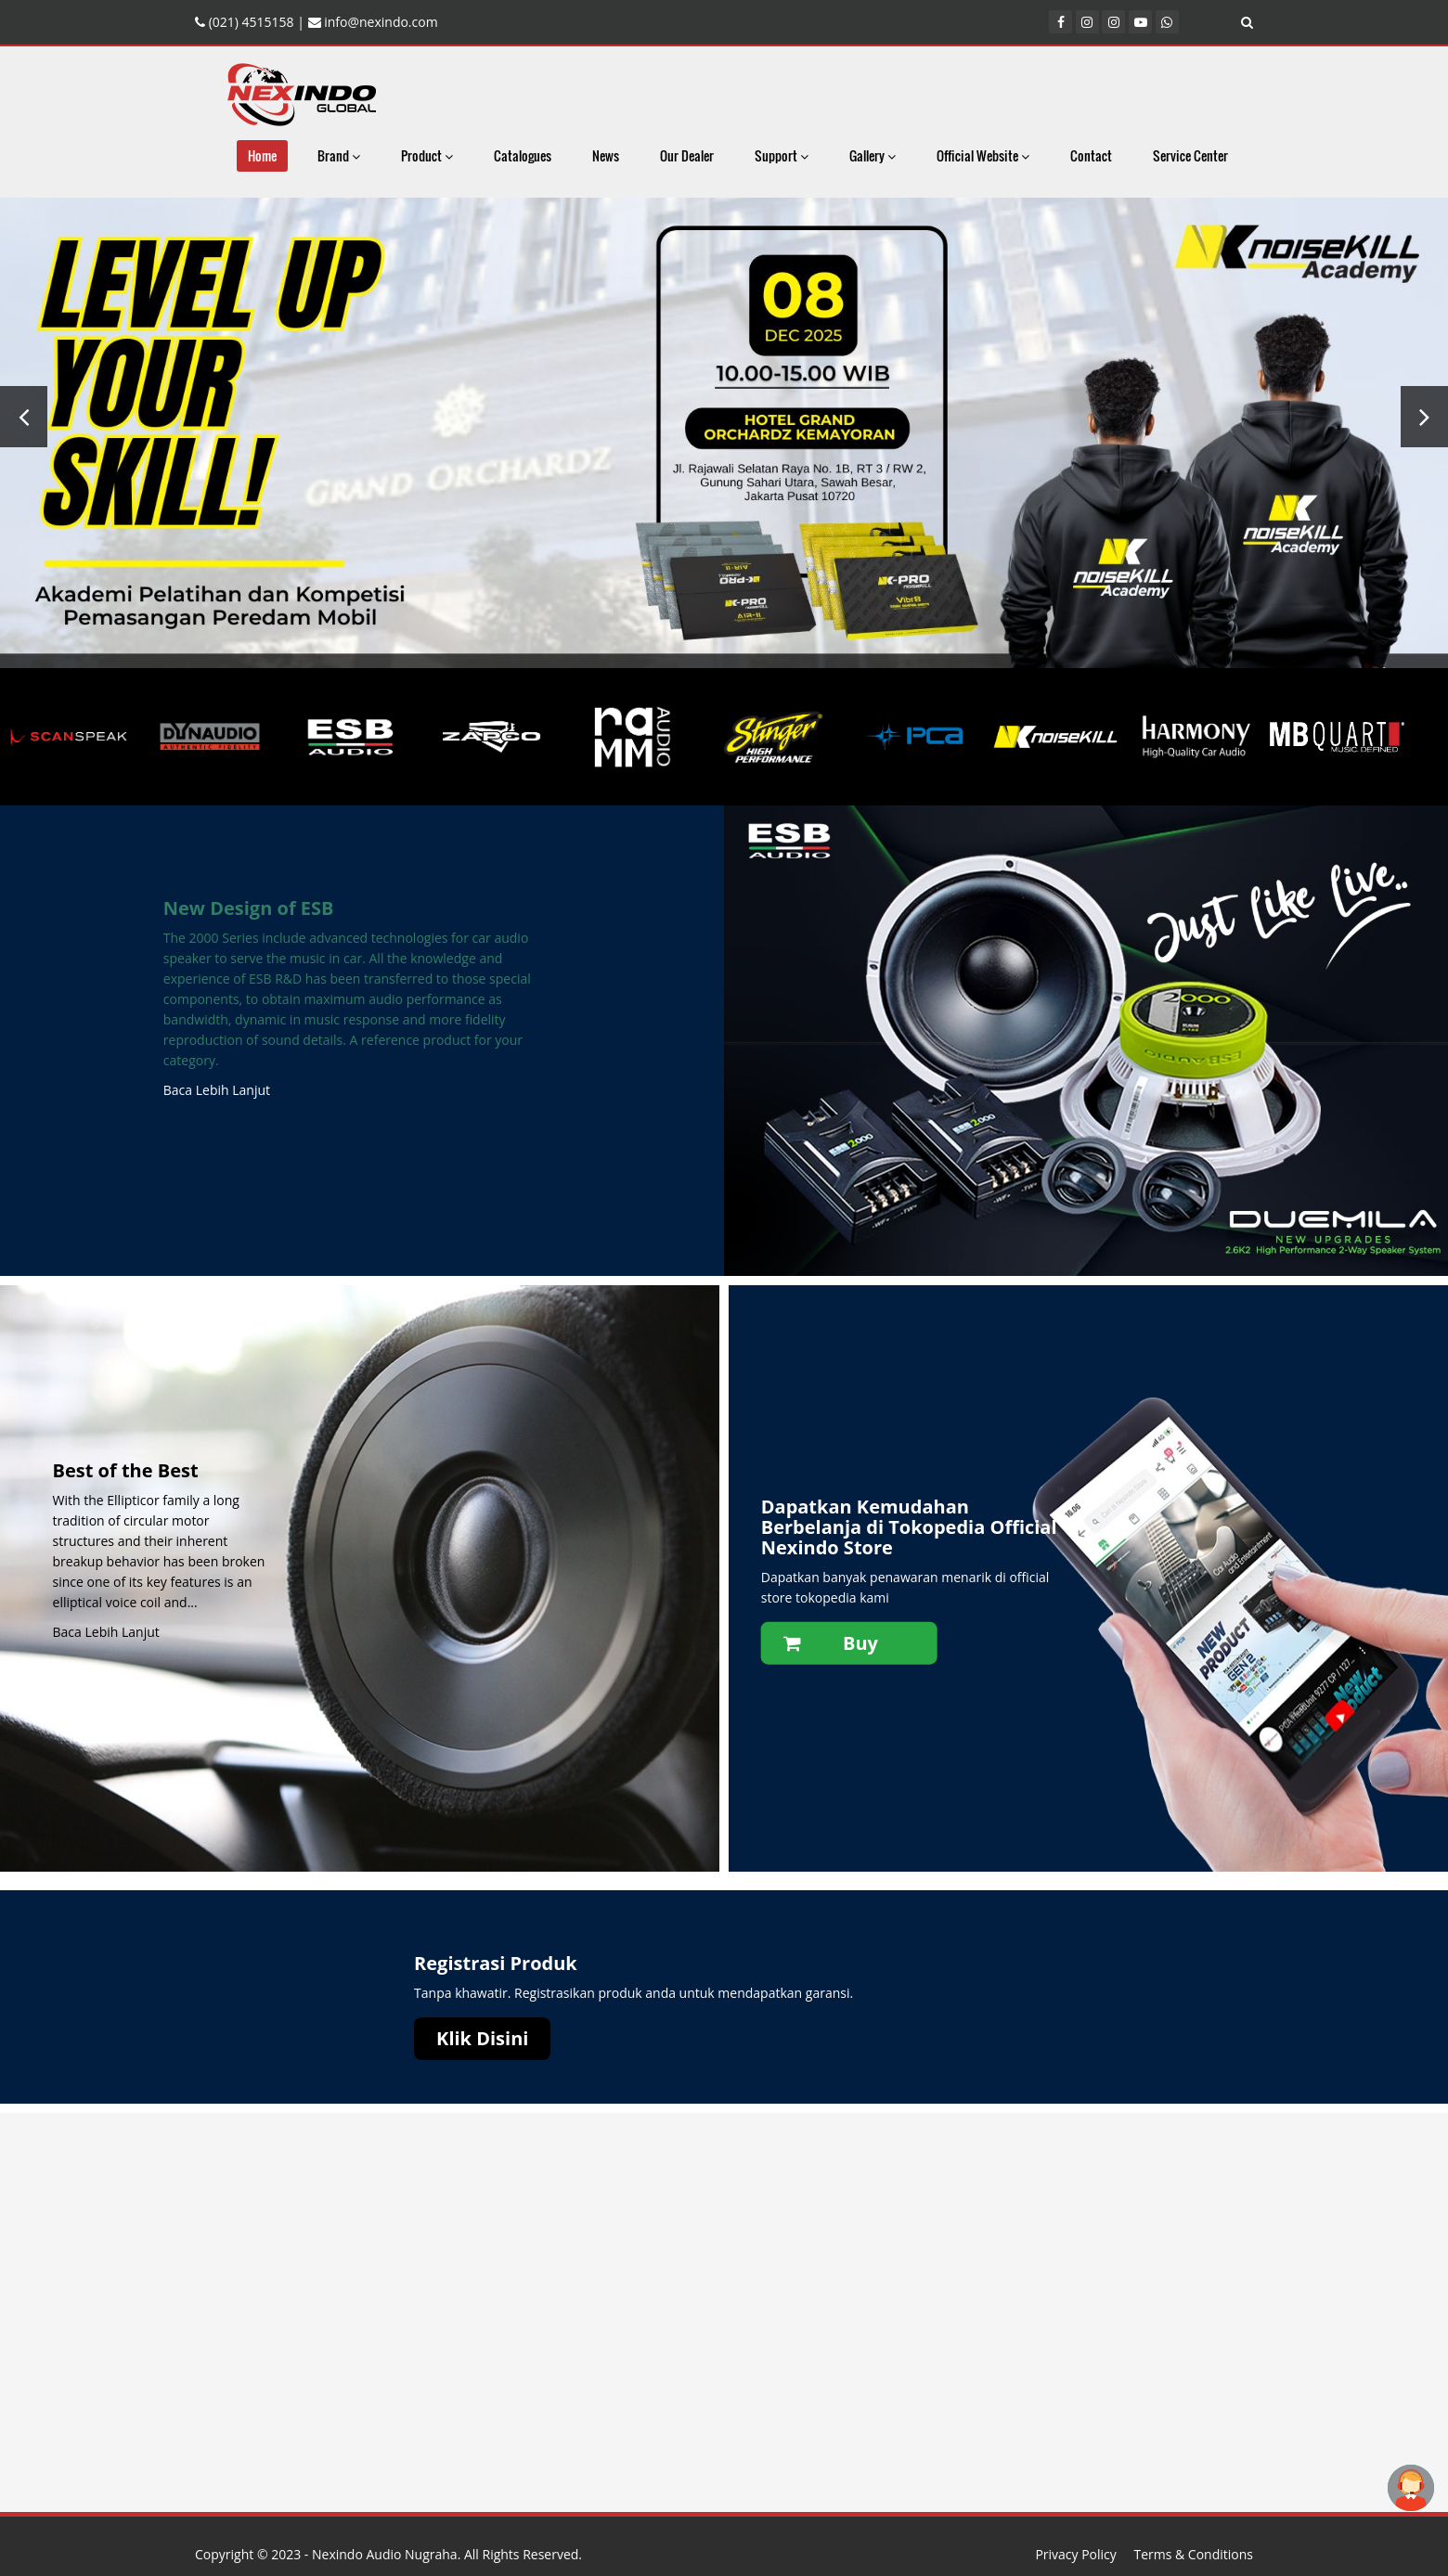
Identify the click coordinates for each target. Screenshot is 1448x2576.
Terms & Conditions (1193, 2554)
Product (427, 155)
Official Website (983, 155)
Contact (1091, 155)
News (605, 155)
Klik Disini (482, 2038)
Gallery (872, 155)
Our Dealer (687, 155)
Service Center (1190, 155)
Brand (338, 155)
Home (262, 155)
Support (781, 155)
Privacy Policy (1075, 2554)
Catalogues (522, 155)
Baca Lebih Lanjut (216, 1090)
